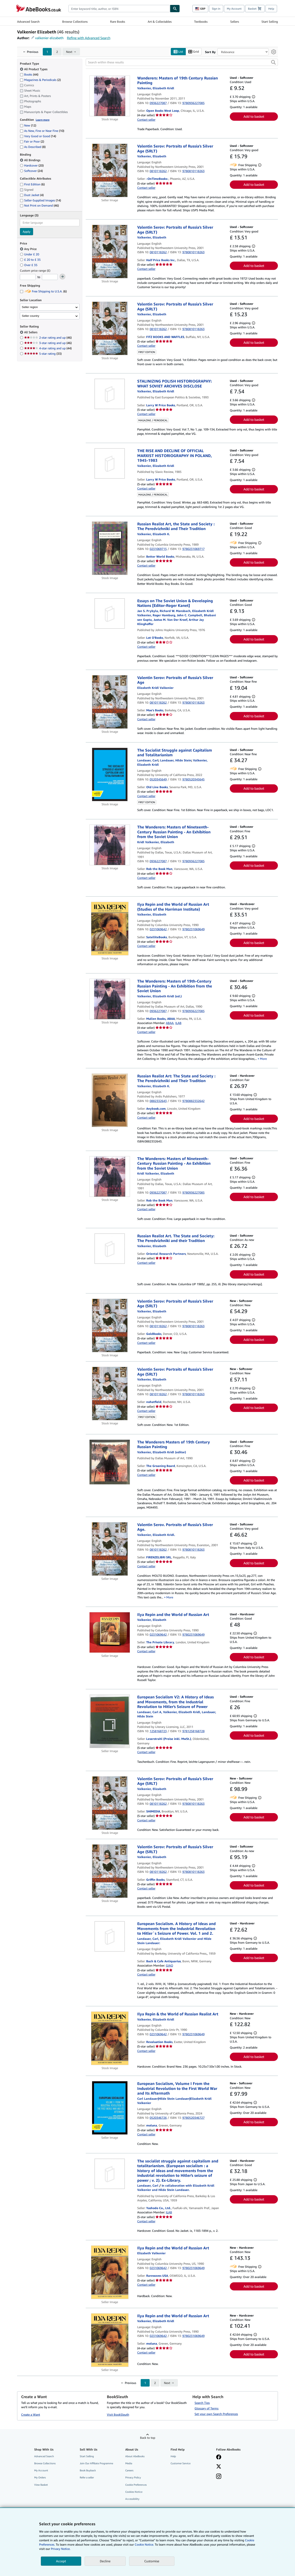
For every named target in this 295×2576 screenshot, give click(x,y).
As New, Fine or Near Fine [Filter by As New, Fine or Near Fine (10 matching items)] (42, 131)
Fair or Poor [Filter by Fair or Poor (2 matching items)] (32, 141)
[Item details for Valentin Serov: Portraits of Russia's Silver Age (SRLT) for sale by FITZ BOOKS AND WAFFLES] (110, 328)
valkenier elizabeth (49, 38)
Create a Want (30, 2414)
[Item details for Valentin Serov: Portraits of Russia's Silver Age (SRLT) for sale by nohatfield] (110, 1393)
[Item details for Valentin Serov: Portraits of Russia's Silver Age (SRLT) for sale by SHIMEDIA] (110, 1803)
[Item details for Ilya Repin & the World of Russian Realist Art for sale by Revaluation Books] (110, 2038)
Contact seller (146, 119)
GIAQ (169, 1965)
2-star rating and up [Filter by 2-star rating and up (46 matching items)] (48, 337)
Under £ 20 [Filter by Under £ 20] (30, 254)
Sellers (234, 21)
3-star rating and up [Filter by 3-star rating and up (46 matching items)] (48, 343)
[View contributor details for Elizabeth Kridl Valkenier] (155, 391)
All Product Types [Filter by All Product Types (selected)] (34, 69)
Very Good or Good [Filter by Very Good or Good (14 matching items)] (38, 136)
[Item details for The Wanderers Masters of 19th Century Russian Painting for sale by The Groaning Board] (110, 1462)
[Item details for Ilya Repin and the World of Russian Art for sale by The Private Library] (110, 1632)
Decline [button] (105, 2561)
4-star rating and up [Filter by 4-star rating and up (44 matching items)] (48, 348)
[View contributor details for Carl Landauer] (147, 760)
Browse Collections (75, 21)
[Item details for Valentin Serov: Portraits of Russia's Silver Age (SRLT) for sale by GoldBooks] (110, 1325)
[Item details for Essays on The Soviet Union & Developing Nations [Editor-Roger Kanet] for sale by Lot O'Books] (110, 613)
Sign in (216, 8)
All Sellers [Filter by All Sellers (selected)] (31, 332)
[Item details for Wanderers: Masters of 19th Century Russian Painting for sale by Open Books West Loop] (110, 96)
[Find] (175, 8)
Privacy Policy (133, 2477)
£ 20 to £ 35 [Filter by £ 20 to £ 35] (30, 259)
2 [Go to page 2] (57, 52)
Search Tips (202, 2403)
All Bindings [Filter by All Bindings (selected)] (30, 160)
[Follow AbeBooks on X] (218, 2467)
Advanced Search (28, 21)
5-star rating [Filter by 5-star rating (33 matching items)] (43, 353)
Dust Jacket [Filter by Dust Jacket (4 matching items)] (32, 195)
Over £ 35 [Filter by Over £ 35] (29, 265)
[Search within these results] (182, 62)
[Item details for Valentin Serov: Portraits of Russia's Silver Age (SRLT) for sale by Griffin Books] (110, 1871)
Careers (129, 2470)
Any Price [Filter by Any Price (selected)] (28, 249)
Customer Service (180, 2463)
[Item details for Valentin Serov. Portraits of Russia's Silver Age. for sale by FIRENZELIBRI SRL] (110, 1549)
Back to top (147, 2437)
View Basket (41, 2484)
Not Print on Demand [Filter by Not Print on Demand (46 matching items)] (39, 205)
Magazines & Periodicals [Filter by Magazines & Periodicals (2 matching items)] (40, 80)
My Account (234, 8)
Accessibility (132, 2498)
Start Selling (269, 21)
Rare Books (117, 21)
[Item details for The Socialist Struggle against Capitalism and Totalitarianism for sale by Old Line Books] (110, 774)
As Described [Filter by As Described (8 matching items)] (33, 147)
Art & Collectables (160, 21)
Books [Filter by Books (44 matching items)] (29, 74)
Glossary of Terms (206, 2408)
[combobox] (119, 8)
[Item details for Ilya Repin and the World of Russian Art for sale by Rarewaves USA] (110, 2272)
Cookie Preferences (136, 2484)
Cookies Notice (133, 2491)
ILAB (178, 1023)
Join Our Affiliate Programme (96, 2463)
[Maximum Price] (50, 277)
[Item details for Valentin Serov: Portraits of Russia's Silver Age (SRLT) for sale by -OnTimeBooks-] (110, 170)
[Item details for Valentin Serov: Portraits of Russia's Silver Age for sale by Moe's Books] (110, 702)
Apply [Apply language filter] (26, 231)
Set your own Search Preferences (216, 2414)
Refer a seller (87, 2477)
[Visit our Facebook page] (218, 2457)
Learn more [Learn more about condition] (42, 119)
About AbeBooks (135, 2456)
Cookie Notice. (144, 2544)
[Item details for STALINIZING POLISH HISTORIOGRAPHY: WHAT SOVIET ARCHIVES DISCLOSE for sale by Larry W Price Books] (110, 394)
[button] (273, 62)
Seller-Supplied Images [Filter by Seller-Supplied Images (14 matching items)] (40, 200)
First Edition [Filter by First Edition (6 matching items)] (32, 184)
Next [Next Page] (69, 52)
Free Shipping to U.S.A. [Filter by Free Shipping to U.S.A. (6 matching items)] (43, 291)
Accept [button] (61, 2561)
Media (128, 2463)
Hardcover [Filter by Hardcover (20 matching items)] (32, 165)
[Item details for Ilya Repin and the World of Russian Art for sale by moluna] (110, 2340)
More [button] (263, 1058)
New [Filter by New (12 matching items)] (28, 125)
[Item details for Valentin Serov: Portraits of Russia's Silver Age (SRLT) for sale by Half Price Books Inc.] (110, 251)
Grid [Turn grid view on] (193, 52)
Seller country (30, 315)
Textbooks (201, 21)
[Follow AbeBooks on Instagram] (218, 2476)
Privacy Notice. (60, 2549)
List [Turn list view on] (178, 52)
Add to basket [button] (253, 116)
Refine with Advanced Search (88, 38)
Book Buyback (88, 2470)
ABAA (170, 1023)
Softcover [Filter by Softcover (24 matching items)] (31, 171)
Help (271, 8)
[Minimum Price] (28, 277)
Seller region (30, 307)
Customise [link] (151, 2561)
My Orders (40, 2477)
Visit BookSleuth (118, 2414)
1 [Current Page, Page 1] (47, 52)
